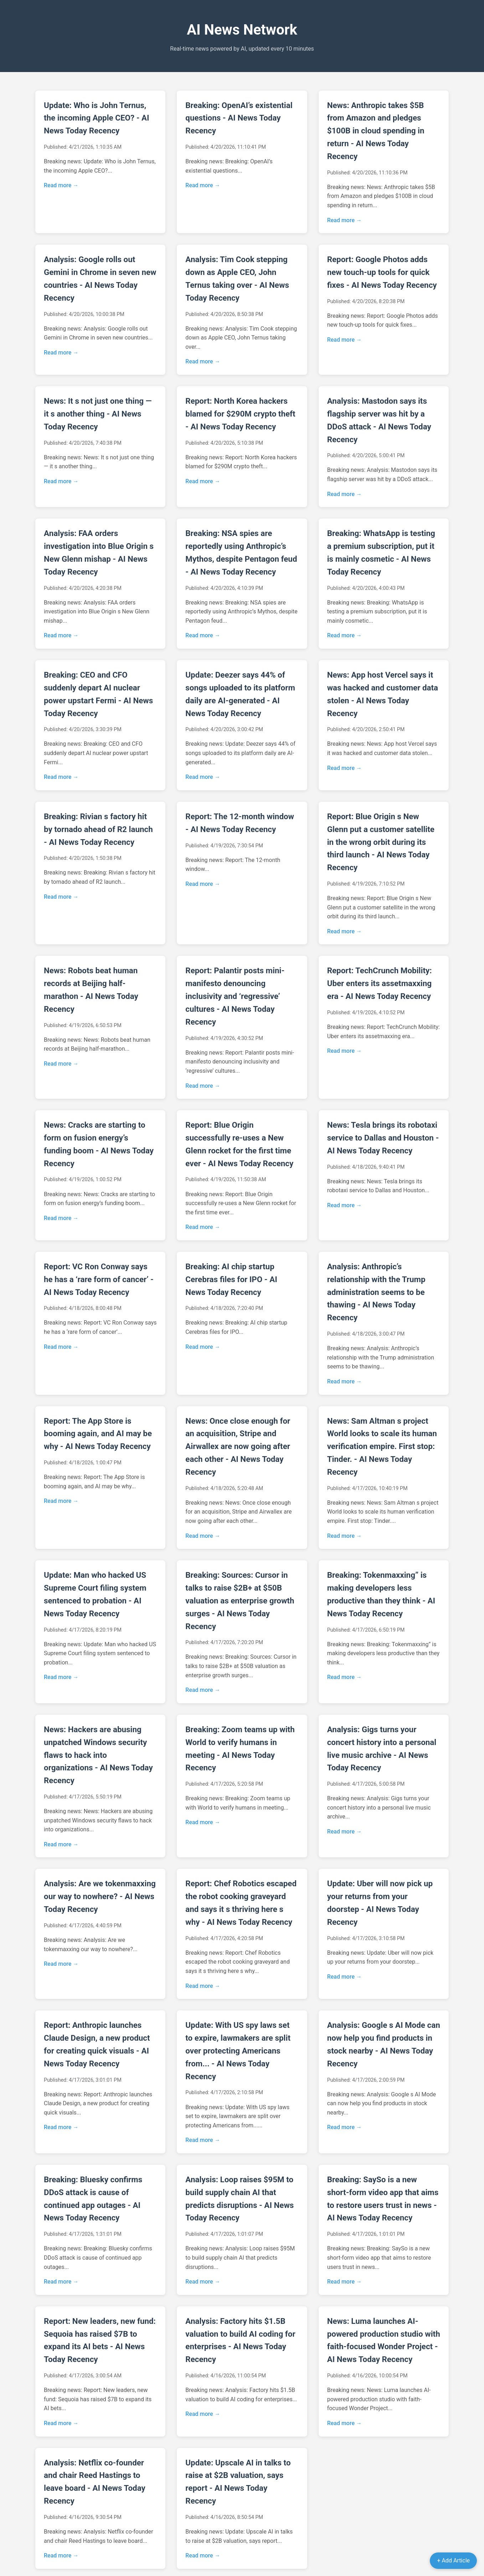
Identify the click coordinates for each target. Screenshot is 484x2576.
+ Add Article (453, 2560)
